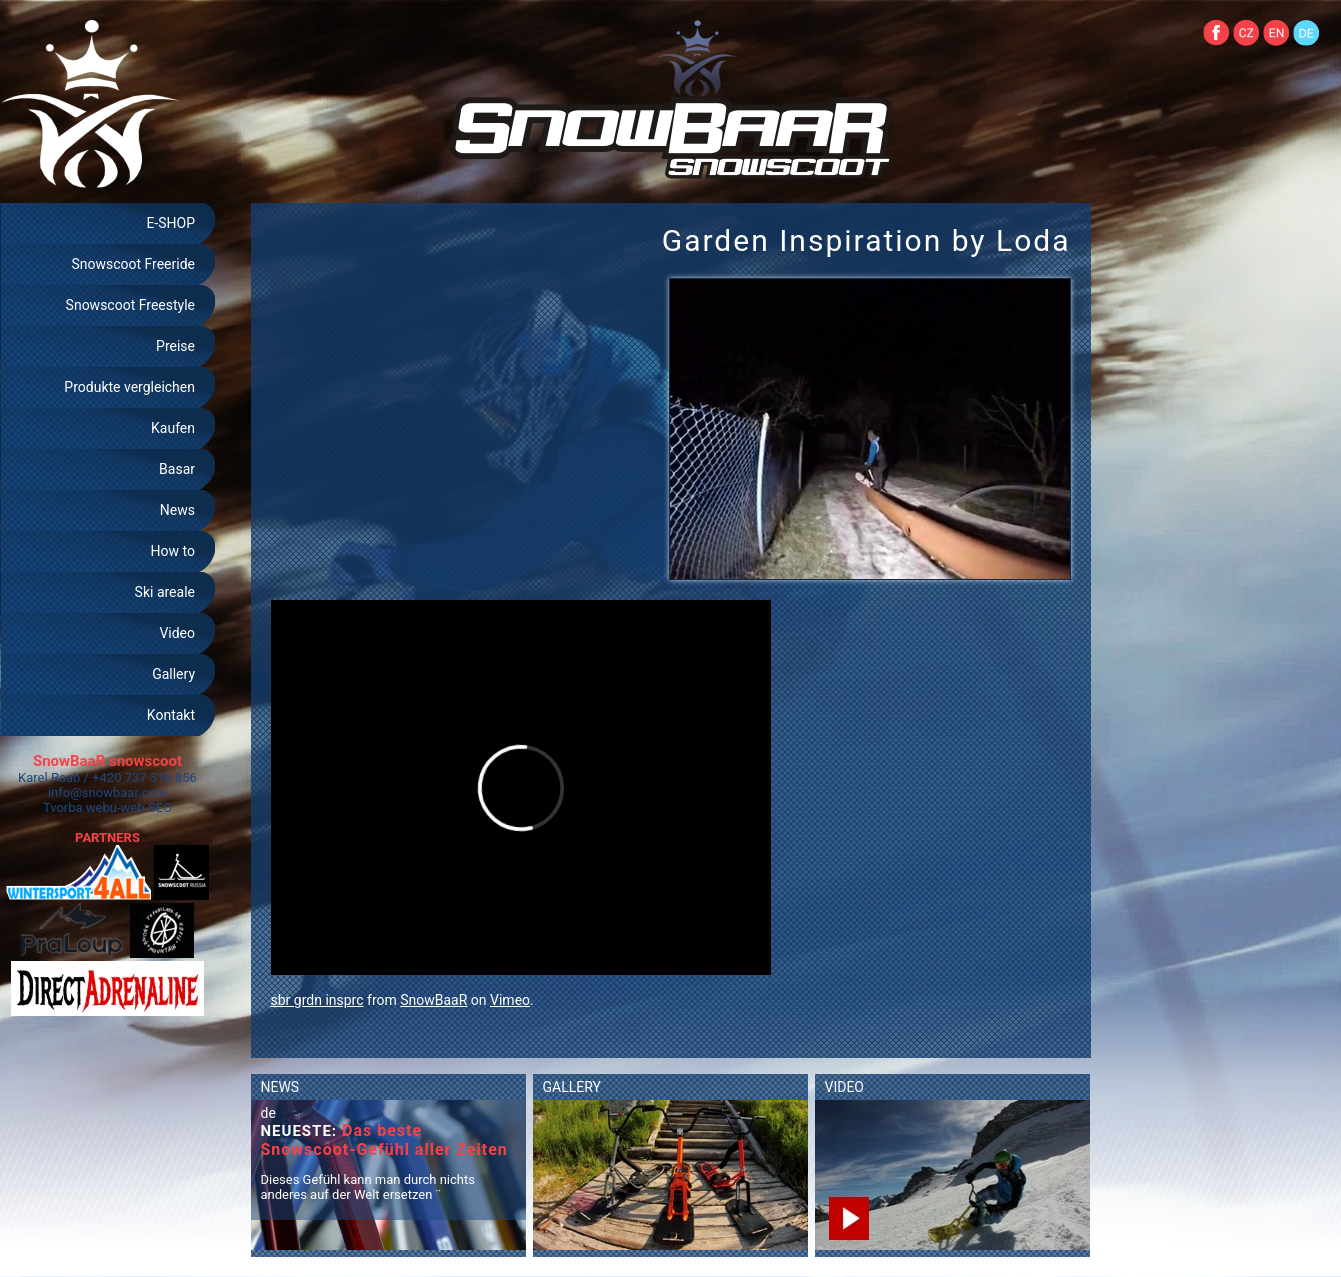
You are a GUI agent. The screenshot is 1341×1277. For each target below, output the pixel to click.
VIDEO (845, 1087)
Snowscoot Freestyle (130, 305)
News (177, 510)
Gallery (173, 674)
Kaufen (173, 428)
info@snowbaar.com (107, 792)
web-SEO (147, 807)
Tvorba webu (80, 807)
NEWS (280, 1087)
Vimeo (510, 1000)
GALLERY (572, 1087)
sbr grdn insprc (317, 1000)
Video (177, 633)
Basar (177, 469)
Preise (175, 346)
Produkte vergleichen (129, 387)
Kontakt (171, 715)
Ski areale (165, 592)
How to (173, 551)
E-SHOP (170, 223)
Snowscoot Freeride (133, 264)
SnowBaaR (433, 1000)
